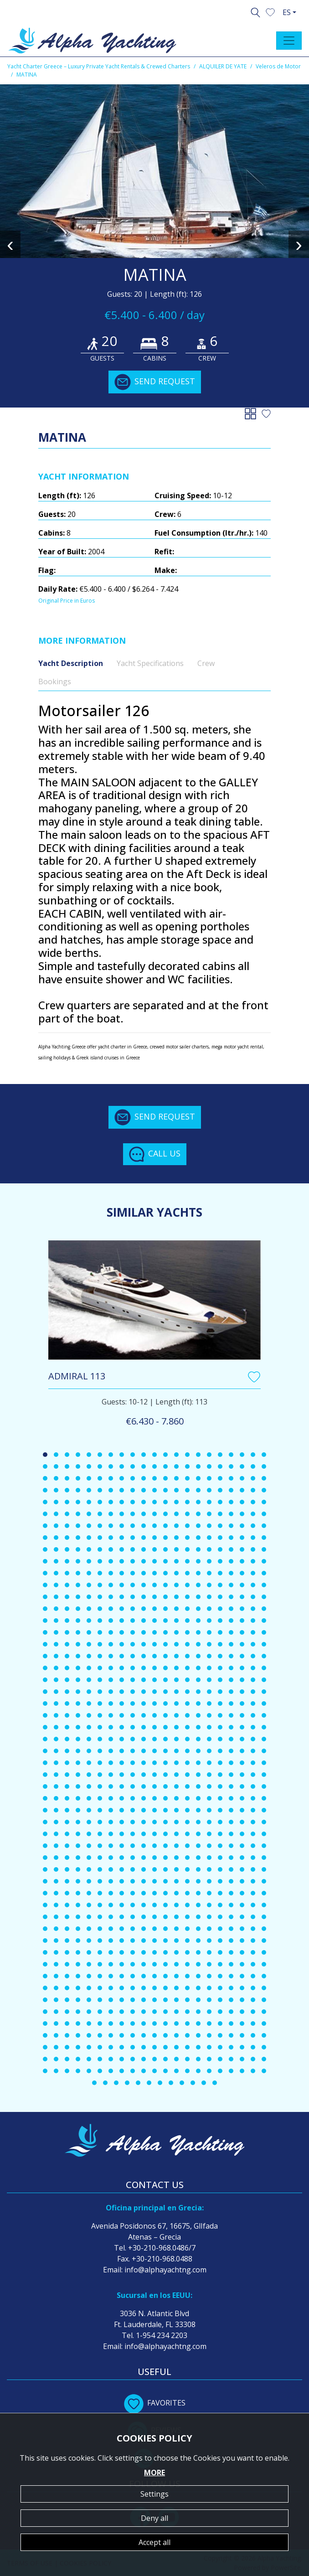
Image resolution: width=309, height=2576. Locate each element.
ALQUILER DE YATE (223, 66)
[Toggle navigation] (289, 40)
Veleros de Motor (278, 66)
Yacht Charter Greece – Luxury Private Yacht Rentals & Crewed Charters (98, 66)
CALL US (154, 1154)
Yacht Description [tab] (70, 663)
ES (287, 12)
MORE (154, 2473)
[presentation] (10, 244)
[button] (270, 11)
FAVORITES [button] (154, 2403)
